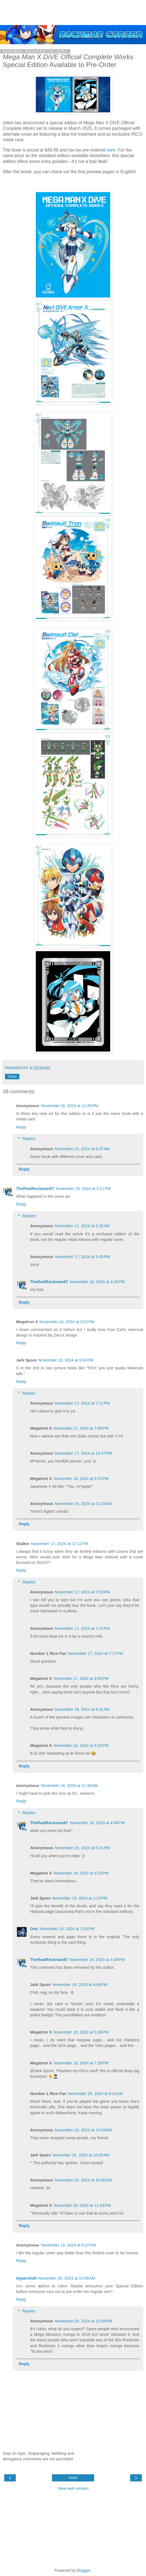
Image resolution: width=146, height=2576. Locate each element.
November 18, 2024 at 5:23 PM (81, 1873)
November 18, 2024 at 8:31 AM (82, 1709)
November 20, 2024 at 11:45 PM (82, 2205)
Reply (21, 1127)
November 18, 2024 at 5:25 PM (81, 1745)
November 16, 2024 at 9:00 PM (65, 1360)
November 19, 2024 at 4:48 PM (79, 1984)
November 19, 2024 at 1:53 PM (66, 1929)
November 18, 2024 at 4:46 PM (97, 1823)
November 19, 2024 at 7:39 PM (81, 2063)
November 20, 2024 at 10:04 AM (83, 2130)
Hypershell (26, 2278)
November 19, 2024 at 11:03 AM (83, 1503)
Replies (29, 1138)
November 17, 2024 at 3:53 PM (82, 1592)
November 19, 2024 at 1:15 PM (79, 1898)
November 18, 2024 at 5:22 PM (81, 1478)
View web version (73, 2488)
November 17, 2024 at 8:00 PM (81, 1678)
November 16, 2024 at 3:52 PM (66, 1322)
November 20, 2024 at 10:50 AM (83, 2180)
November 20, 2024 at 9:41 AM (95, 2093)
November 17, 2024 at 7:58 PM (81, 1428)
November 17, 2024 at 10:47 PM (83, 1453)
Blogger (83, 2570)
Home (73, 2478)
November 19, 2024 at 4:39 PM (97, 1959)
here (111, 150)
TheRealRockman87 (35, 1188)
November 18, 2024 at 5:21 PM (82, 1848)
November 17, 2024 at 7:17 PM (95, 1653)
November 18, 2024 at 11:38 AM (69, 1785)
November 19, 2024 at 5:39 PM (81, 2032)
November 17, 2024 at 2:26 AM (82, 1226)
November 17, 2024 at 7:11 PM (82, 1403)
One (34, 1929)
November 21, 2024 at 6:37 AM (82, 1149)
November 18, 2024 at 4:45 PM (97, 1282)
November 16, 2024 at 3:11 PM (83, 1188)
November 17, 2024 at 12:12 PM (59, 1543)
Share (12, 1077)
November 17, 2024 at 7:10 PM (82, 1628)
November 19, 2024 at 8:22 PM (68, 2245)
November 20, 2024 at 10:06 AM (80, 2155)
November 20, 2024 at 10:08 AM (66, 2278)
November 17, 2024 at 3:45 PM (82, 1256)
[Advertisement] (73, 15)
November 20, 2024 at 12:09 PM (83, 2321)
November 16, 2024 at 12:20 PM (69, 1106)
